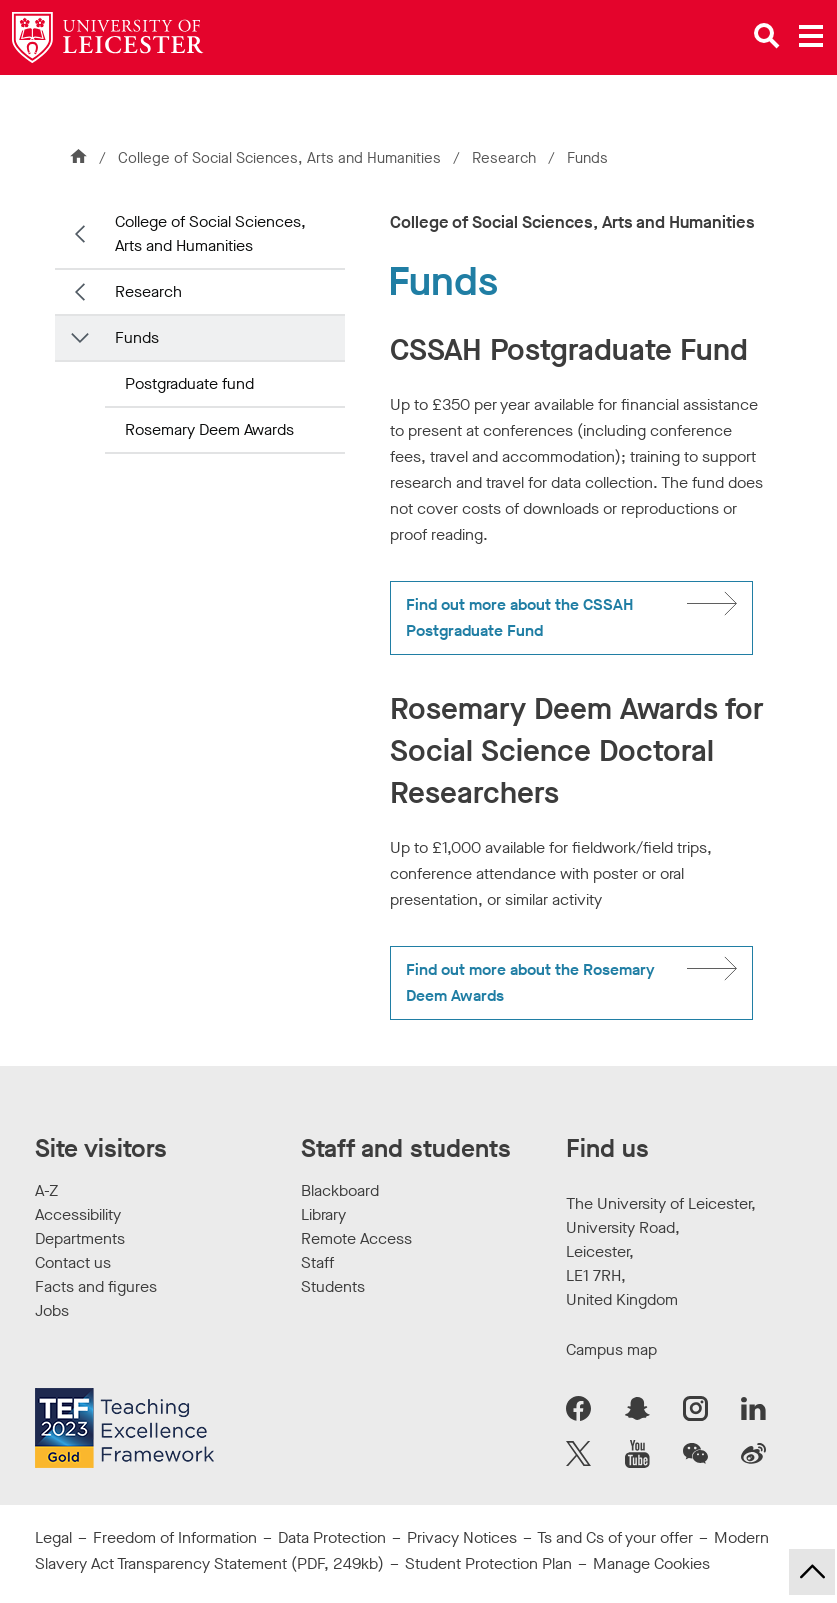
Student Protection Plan (488, 1563)
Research (504, 158)
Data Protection (332, 1537)
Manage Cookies (651, 1563)
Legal (53, 1537)
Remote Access (356, 1238)
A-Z (46, 1190)
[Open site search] (767, 36)
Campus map (611, 1349)
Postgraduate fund (189, 383)
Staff (317, 1262)
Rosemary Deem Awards (209, 429)
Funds (137, 337)
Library (323, 1214)
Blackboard (340, 1190)
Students (333, 1286)
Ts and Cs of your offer (615, 1537)
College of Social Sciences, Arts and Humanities (279, 158)
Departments (80, 1238)
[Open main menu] (811, 36)
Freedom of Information (175, 1537)
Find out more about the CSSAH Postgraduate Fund (520, 617)
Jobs (52, 1310)
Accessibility (78, 1214)
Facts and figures (96, 1286)
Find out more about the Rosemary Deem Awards (530, 982)
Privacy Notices (462, 1537)
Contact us (73, 1262)
